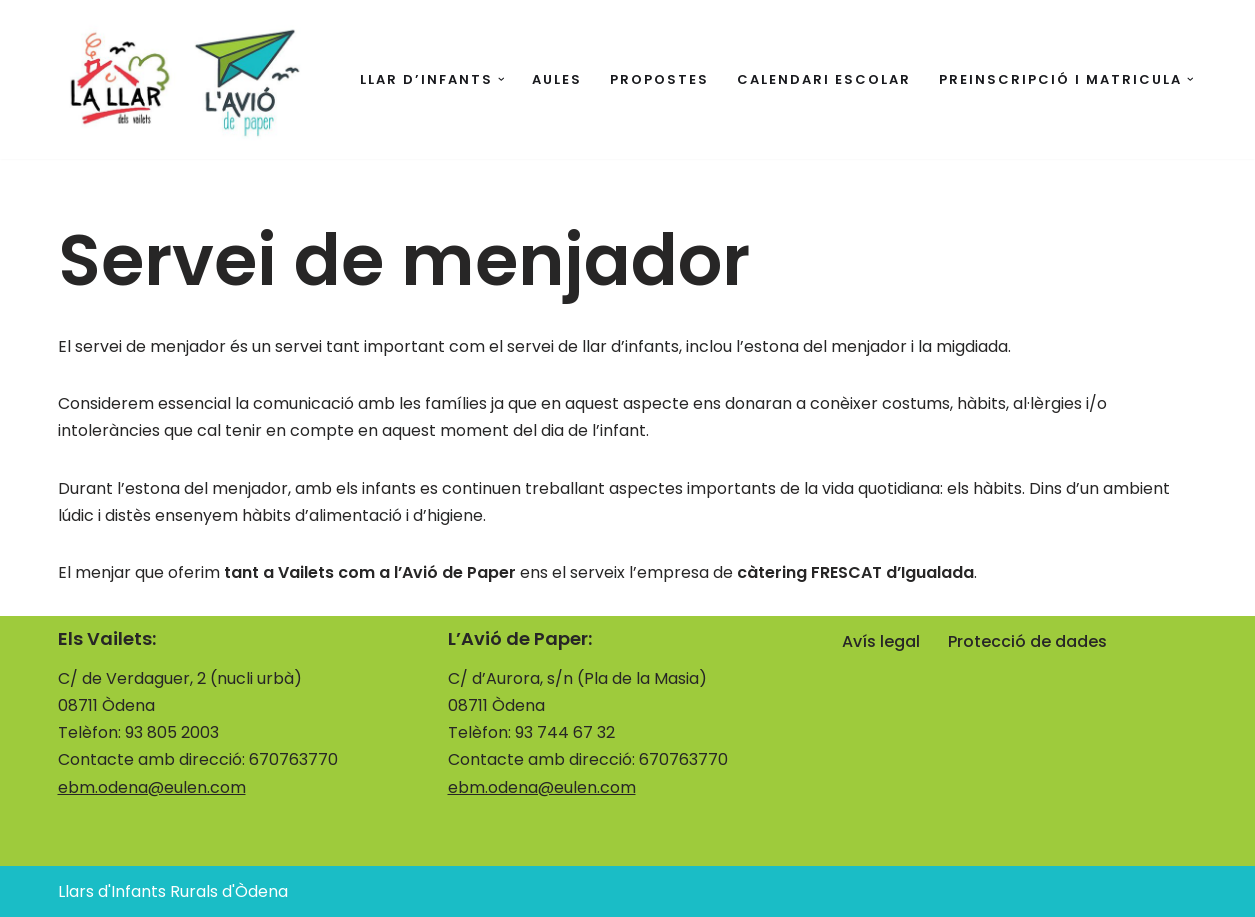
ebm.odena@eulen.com (152, 787)
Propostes (659, 79)
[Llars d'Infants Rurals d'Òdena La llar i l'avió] (183, 79)
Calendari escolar (824, 79)
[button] (501, 79)
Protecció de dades (1027, 641)
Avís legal (881, 641)
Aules (557, 79)
